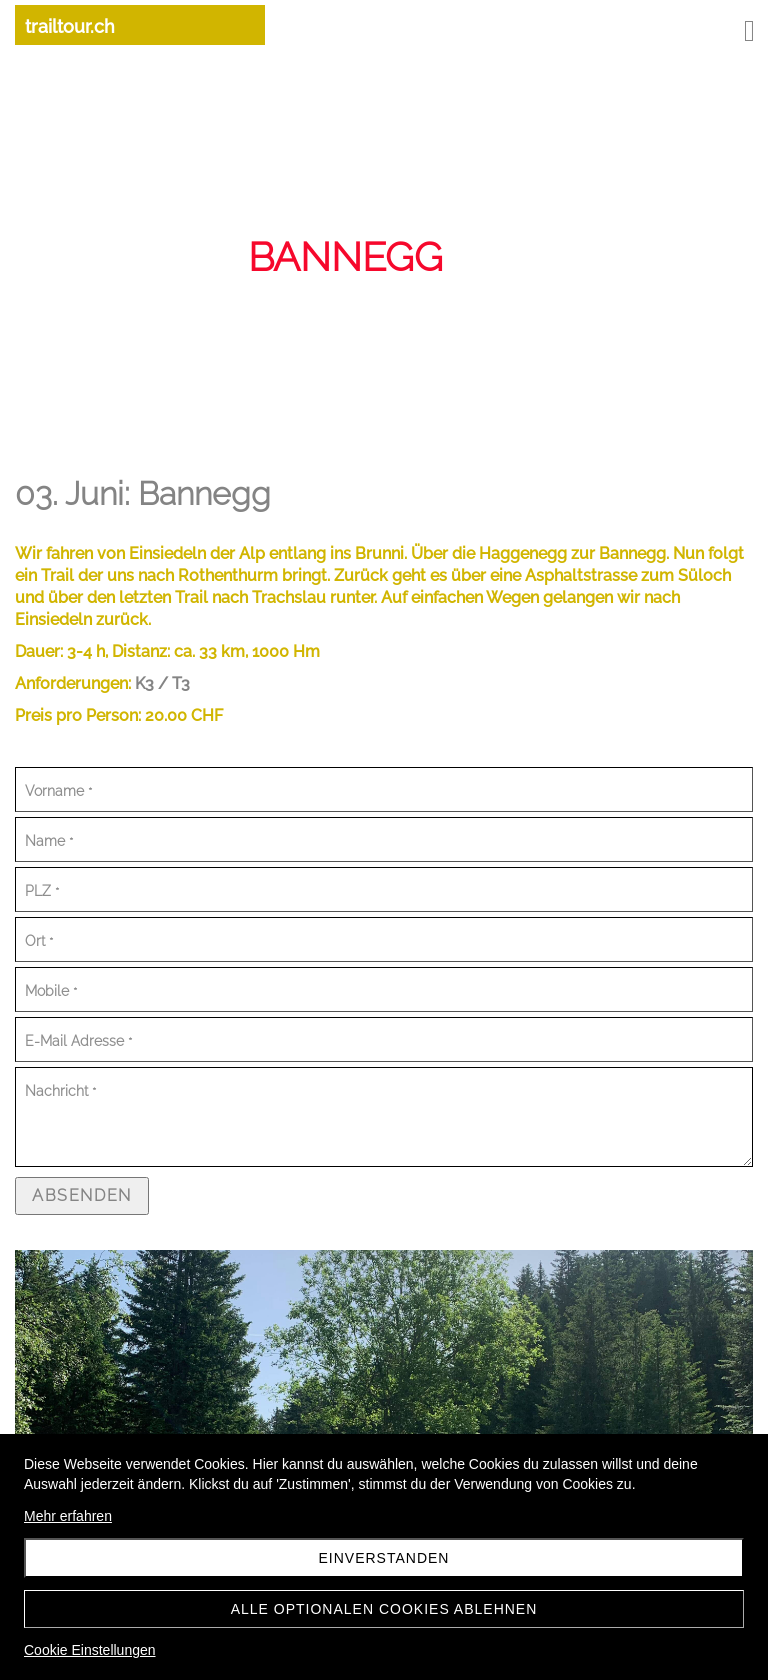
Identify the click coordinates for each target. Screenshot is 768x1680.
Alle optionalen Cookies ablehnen (384, 1609)
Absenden (82, 1195)
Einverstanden (384, 1558)
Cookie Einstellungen (90, 1650)
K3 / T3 (162, 683)
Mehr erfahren (68, 1516)
